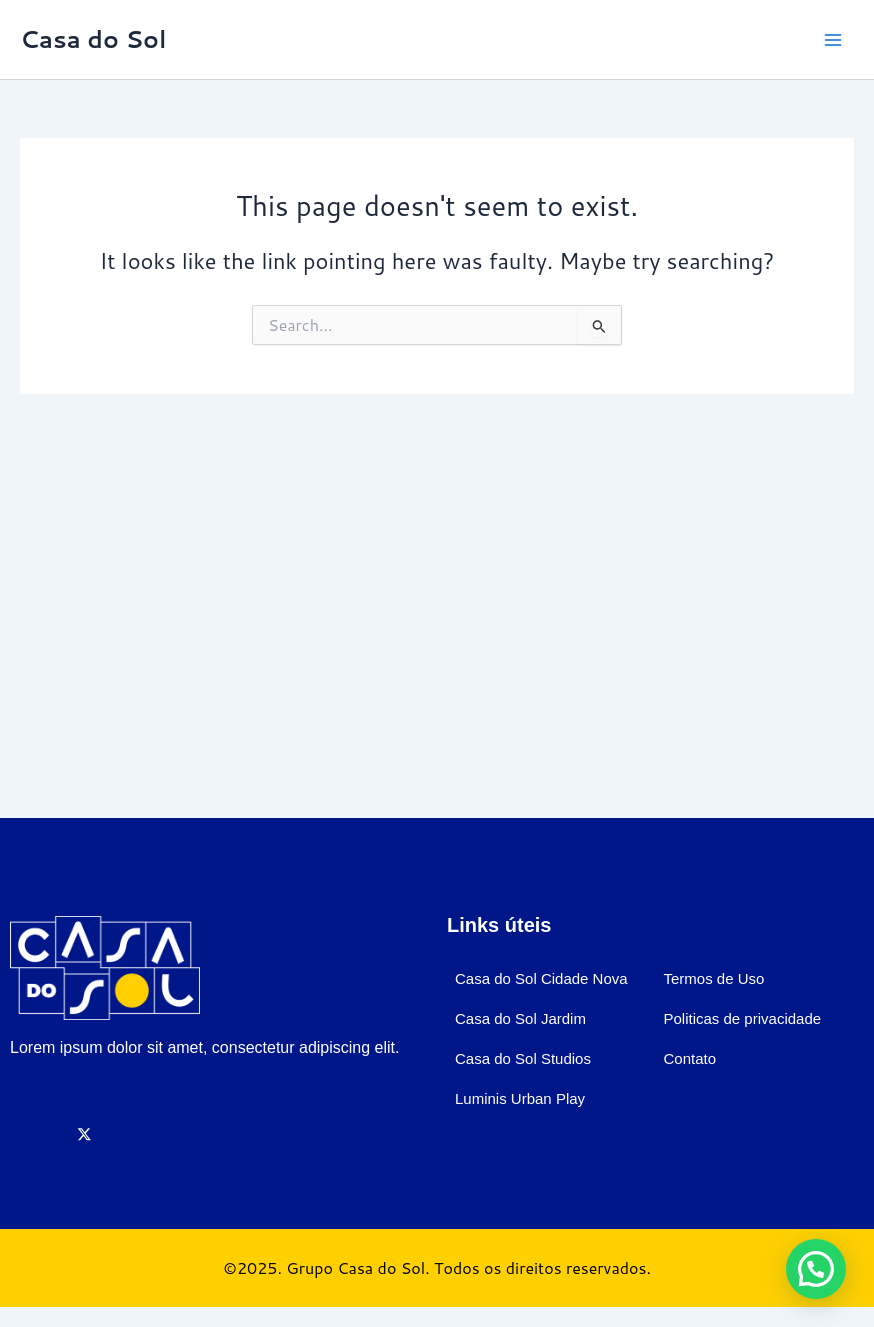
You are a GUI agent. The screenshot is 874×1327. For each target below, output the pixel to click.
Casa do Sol (93, 39)
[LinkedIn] (192, 1134)
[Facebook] (30, 1134)
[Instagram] (138, 1134)
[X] (84, 1134)
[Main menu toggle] (833, 40)
